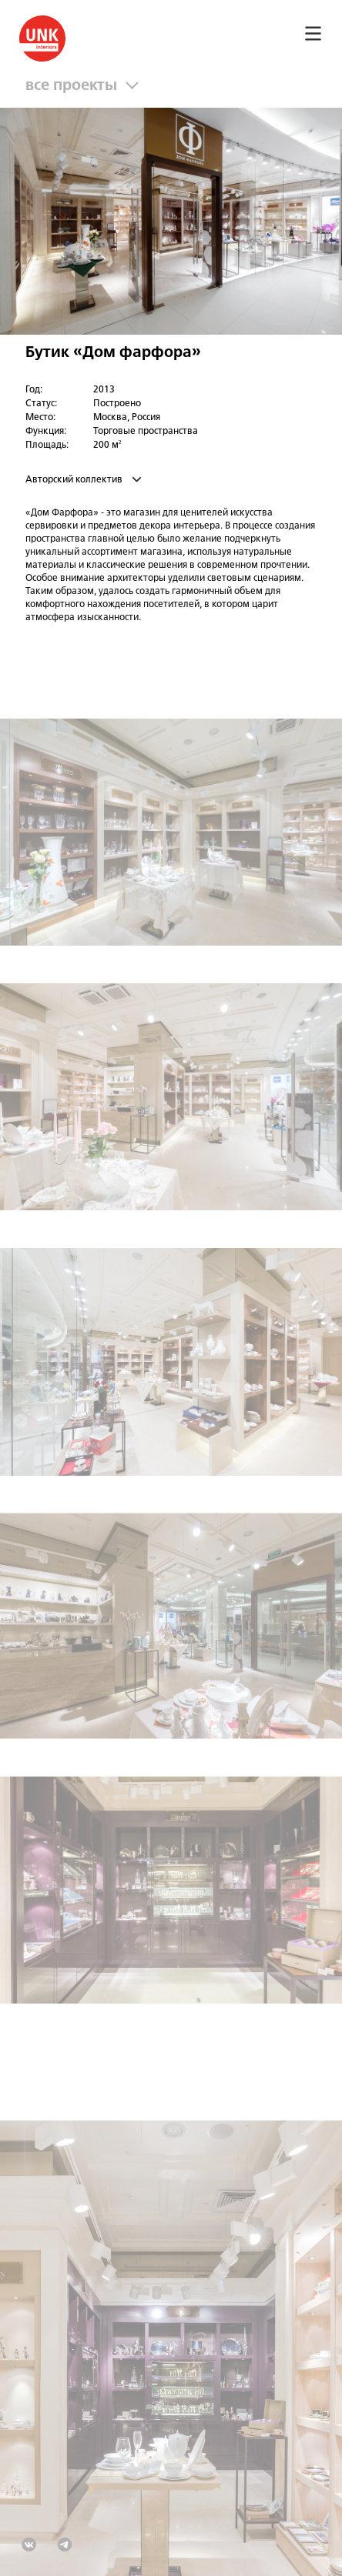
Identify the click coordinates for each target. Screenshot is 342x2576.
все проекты (75, 85)
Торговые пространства (145, 431)
